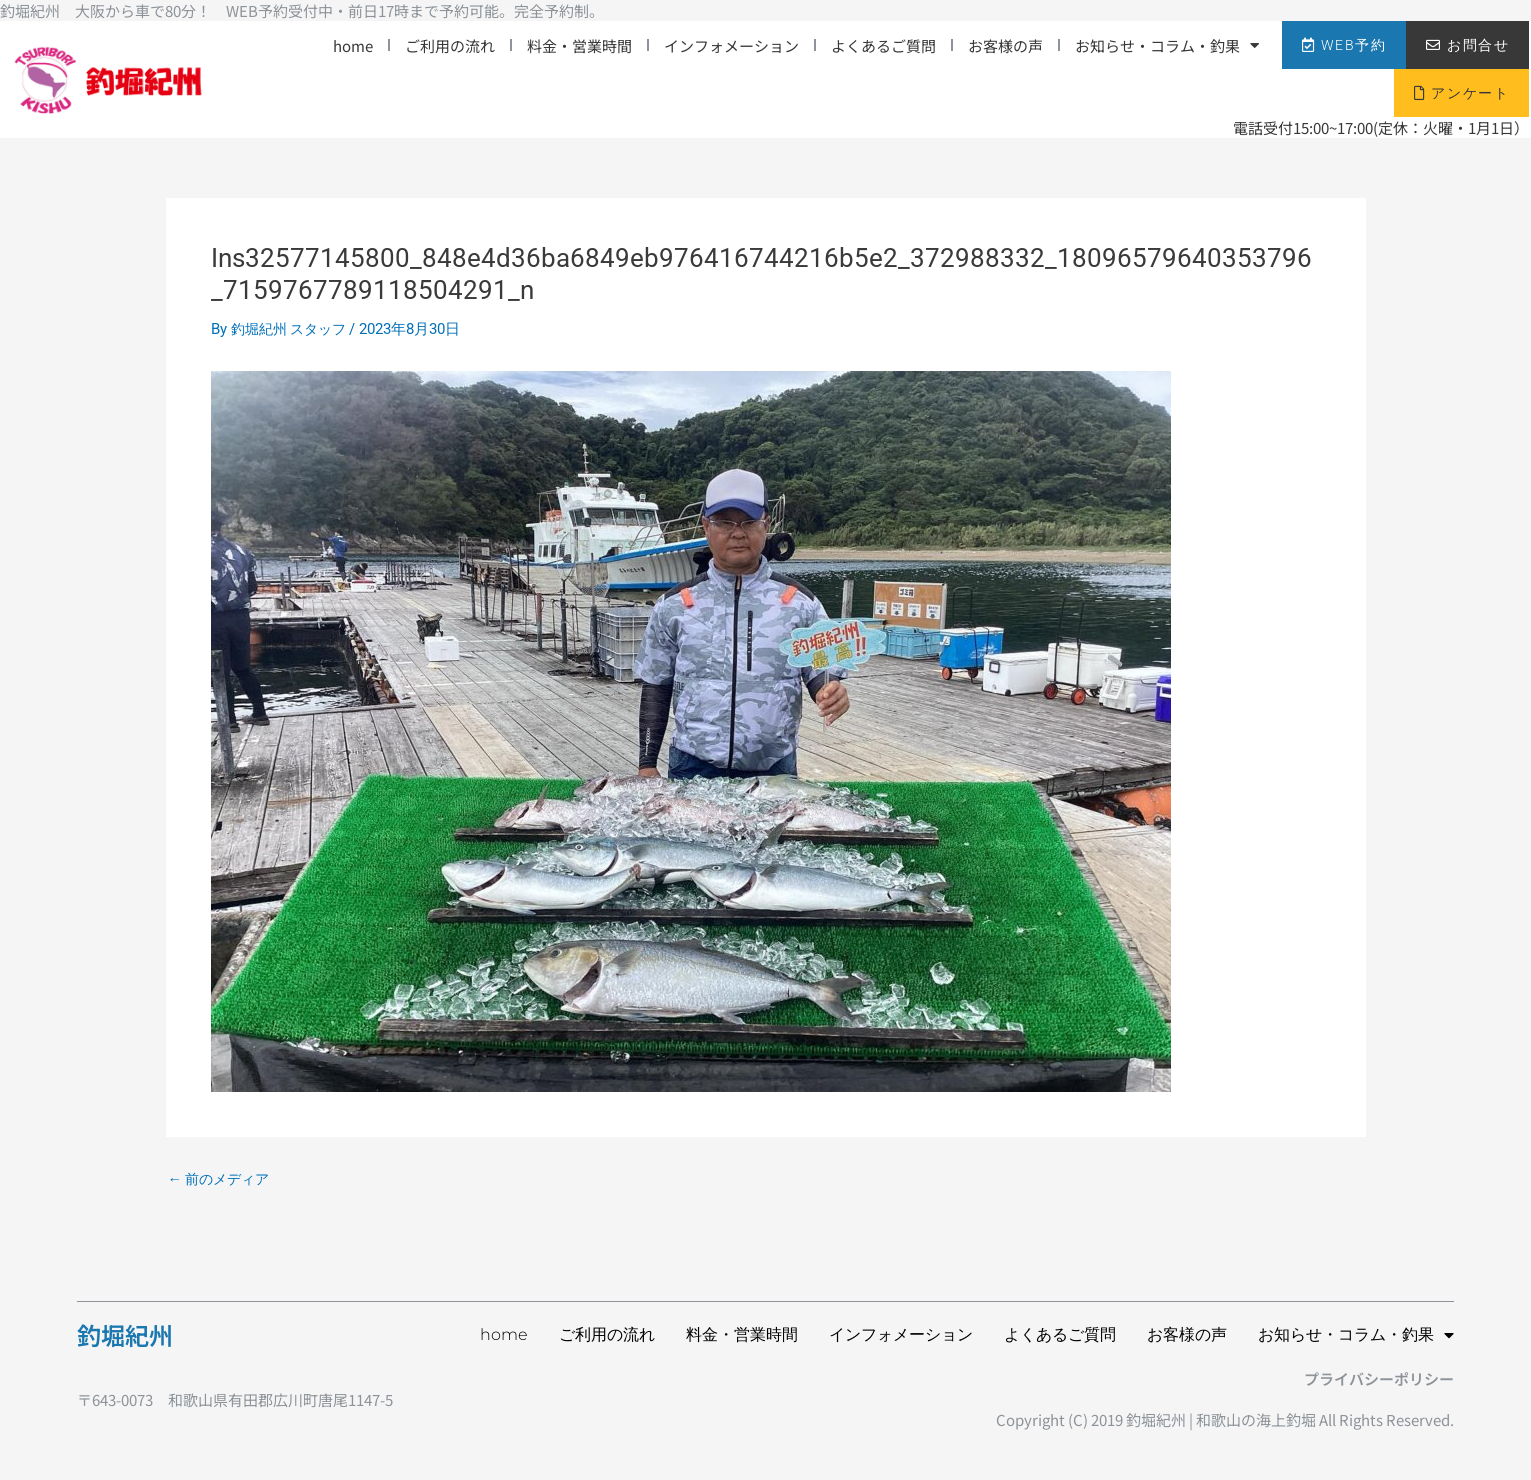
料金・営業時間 (579, 45)
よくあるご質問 (883, 45)
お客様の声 (1005, 45)
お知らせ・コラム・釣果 (1167, 45)
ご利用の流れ (450, 45)
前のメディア (222, 1179)
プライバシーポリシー (1379, 1378)
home (353, 45)
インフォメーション (731, 45)
